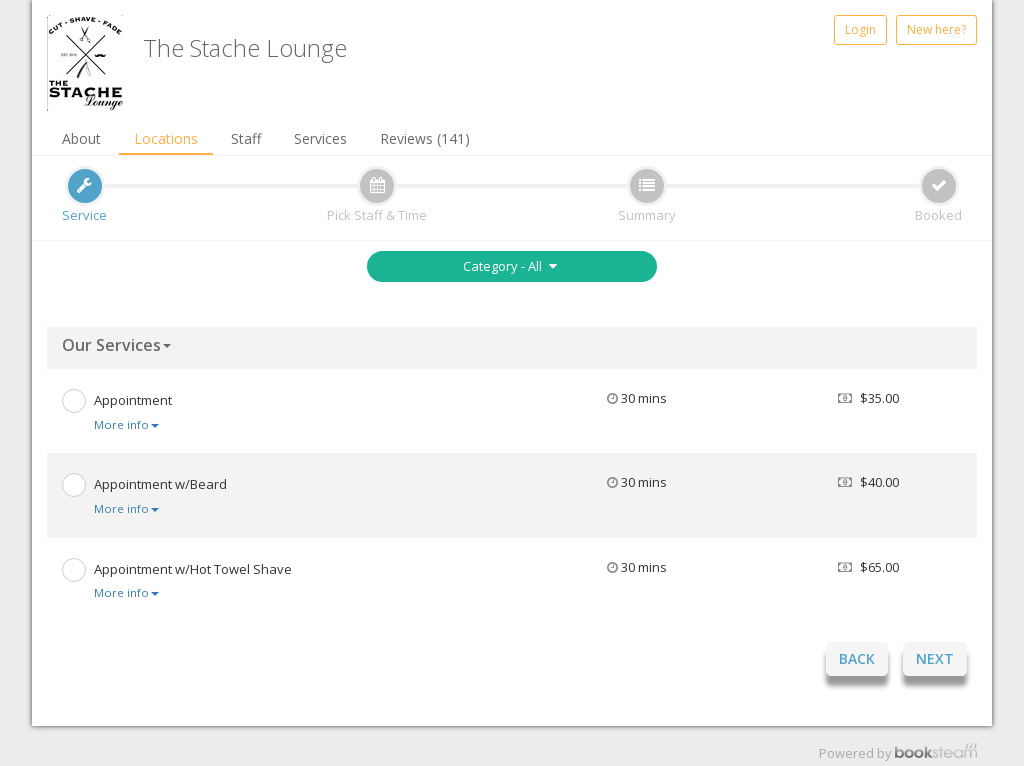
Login (860, 29)
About (81, 138)
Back (857, 658)
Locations (166, 138)
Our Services (116, 345)
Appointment (133, 400)
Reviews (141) (425, 138)
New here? (936, 29)
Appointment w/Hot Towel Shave (193, 569)
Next (935, 658)
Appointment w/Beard (160, 484)
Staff (246, 138)
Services (320, 138)
